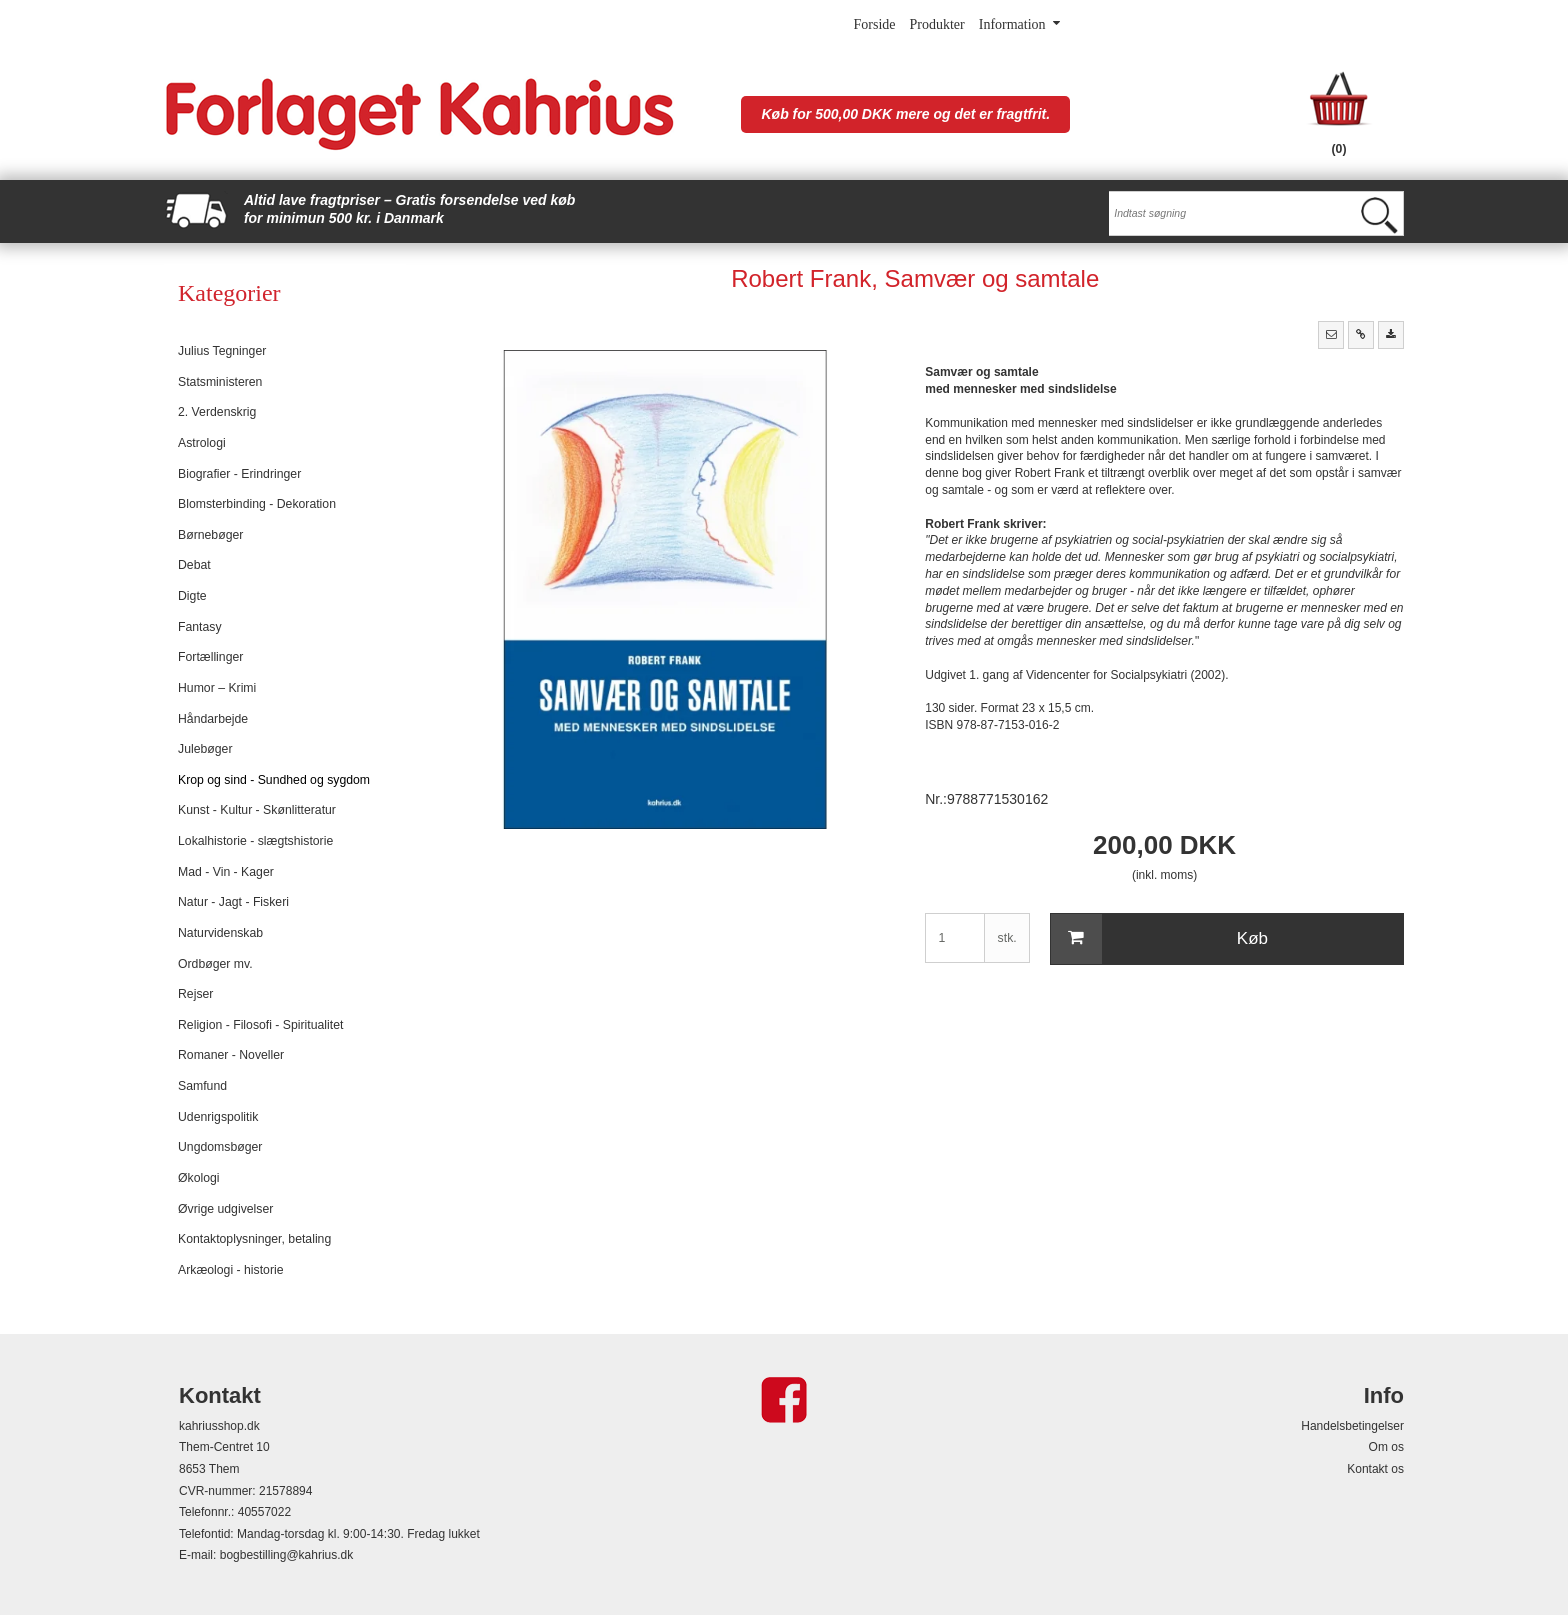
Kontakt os (1375, 1469)
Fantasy (200, 627)
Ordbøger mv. (215, 964)
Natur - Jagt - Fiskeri (233, 902)
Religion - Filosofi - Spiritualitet (260, 1025)
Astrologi (202, 443)
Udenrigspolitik (218, 1117)
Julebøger (205, 749)
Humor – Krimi (217, 688)
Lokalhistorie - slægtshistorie (255, 841)
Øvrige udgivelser (225, 1209)
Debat (194, 565)
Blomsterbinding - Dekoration (257, 504)
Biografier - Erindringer (239, 474)
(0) (1339, 149)
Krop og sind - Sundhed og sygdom (274, 780)
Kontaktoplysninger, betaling (254, 1239)
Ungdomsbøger (220, 1147)
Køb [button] (1159, 939)
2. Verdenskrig (217, 412)
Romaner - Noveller (231, 1055)
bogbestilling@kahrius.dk (287, 1555)
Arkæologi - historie (231, 1270)
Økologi (199, 1178)
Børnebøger (210, 535)
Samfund (202, 1086)
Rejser (195, 994)
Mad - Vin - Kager (226, 872)
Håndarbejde (213, 719)
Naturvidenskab (220, 933)
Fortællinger (210, 657)
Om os (1386, 1447)
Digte (192, 596)
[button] (1331, 335)
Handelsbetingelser (1352, 1426)
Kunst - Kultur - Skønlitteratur (257, 810)
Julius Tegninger (222, 351)
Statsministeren (220, 382)
